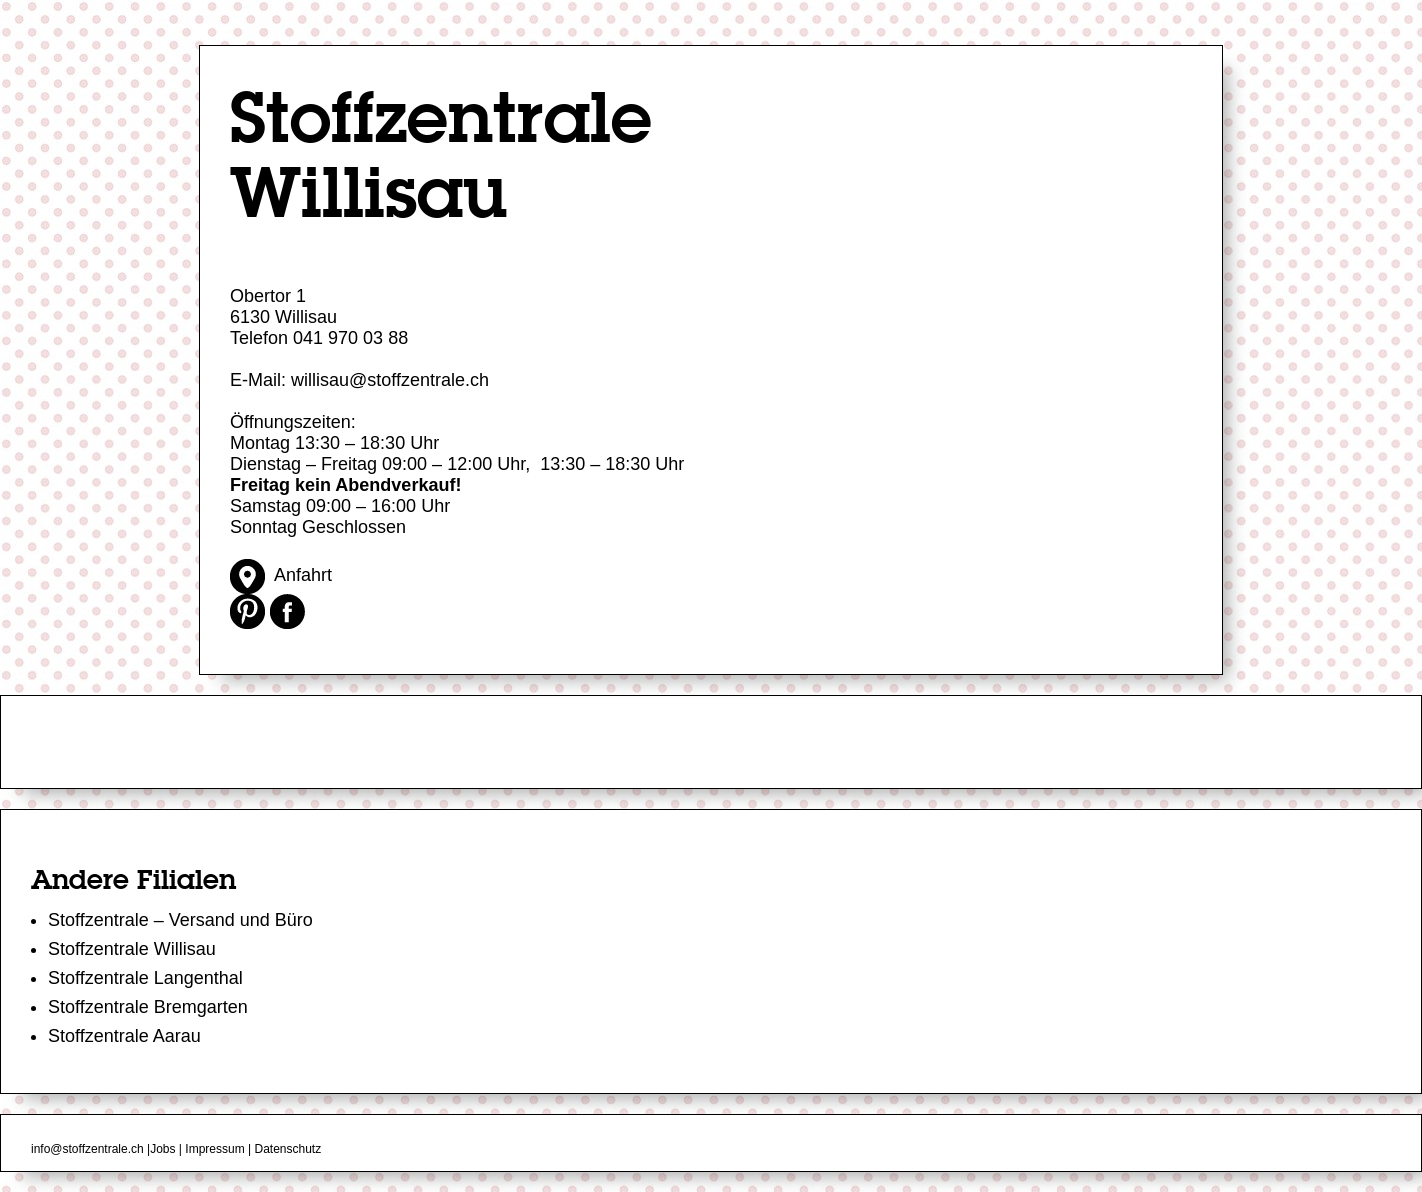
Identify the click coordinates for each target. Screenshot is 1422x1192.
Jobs (162, 1149)
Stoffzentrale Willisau (132, 949)
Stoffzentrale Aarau (124, 1036)
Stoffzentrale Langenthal (145, 978)
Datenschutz (287, 1149)
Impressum (214, 1149)
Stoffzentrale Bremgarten (148, 1007)
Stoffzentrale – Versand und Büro (180, 920)
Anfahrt (281, 575)
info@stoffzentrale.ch (87, 1149)
